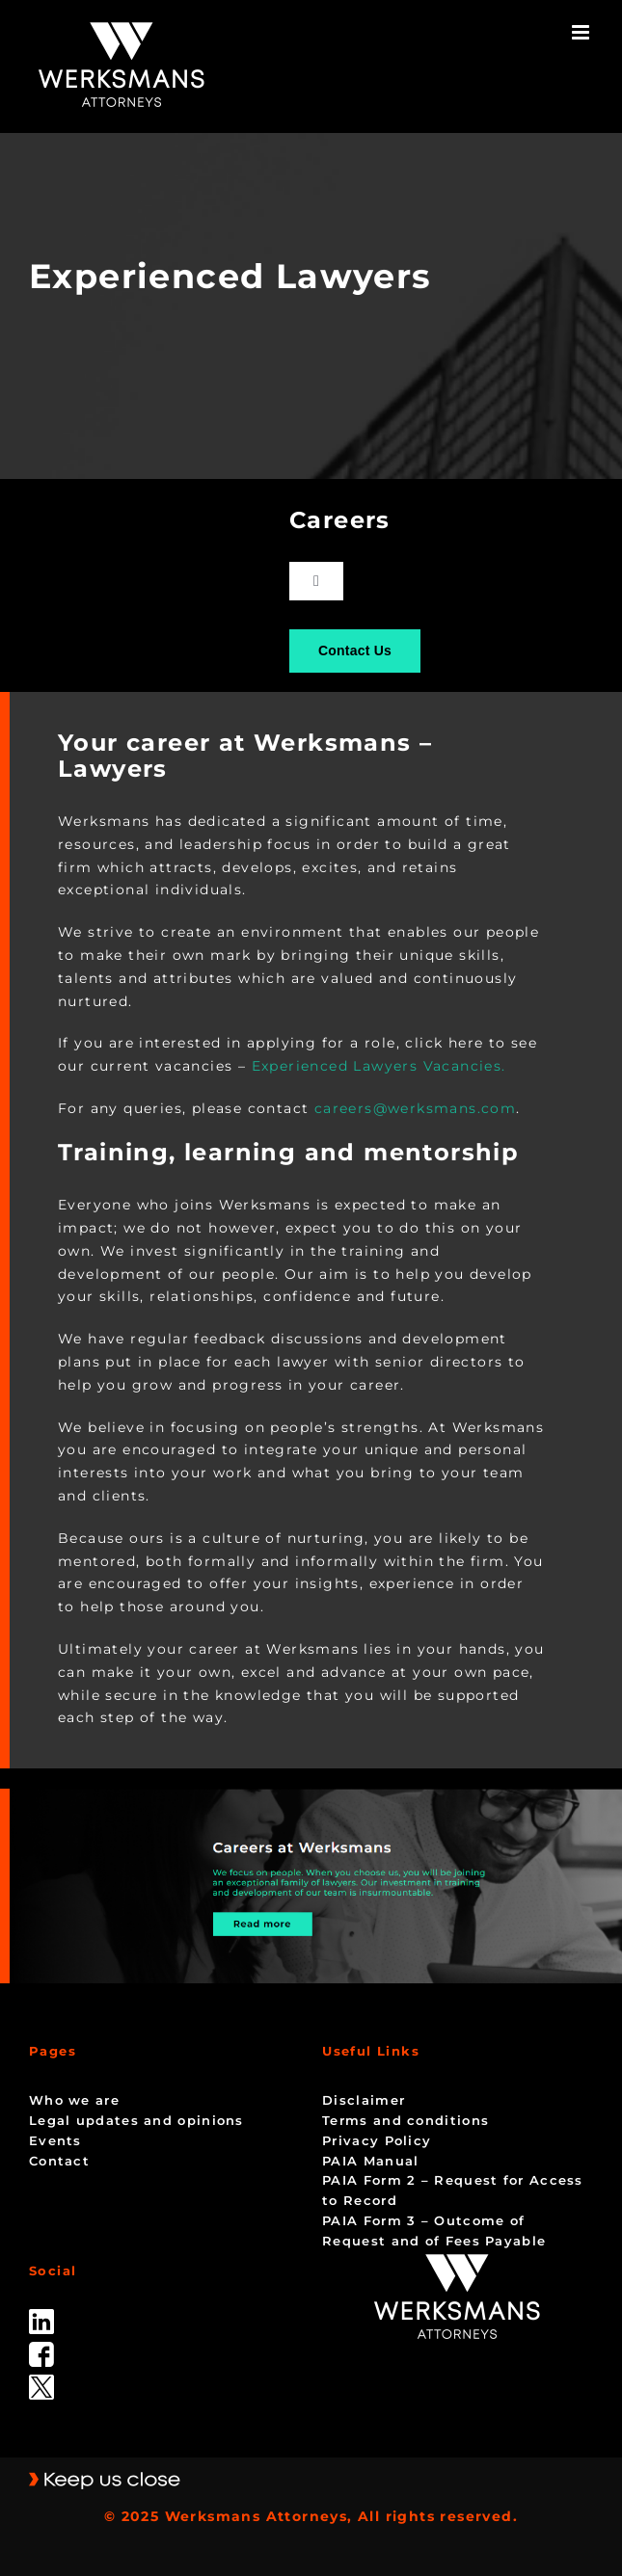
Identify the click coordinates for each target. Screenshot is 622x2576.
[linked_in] (41, 2315)
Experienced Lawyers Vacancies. (379, 1066)
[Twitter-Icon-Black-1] (41, 2381)
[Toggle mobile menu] (582, 32)
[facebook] (41, 2348)
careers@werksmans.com (415, 1108)
